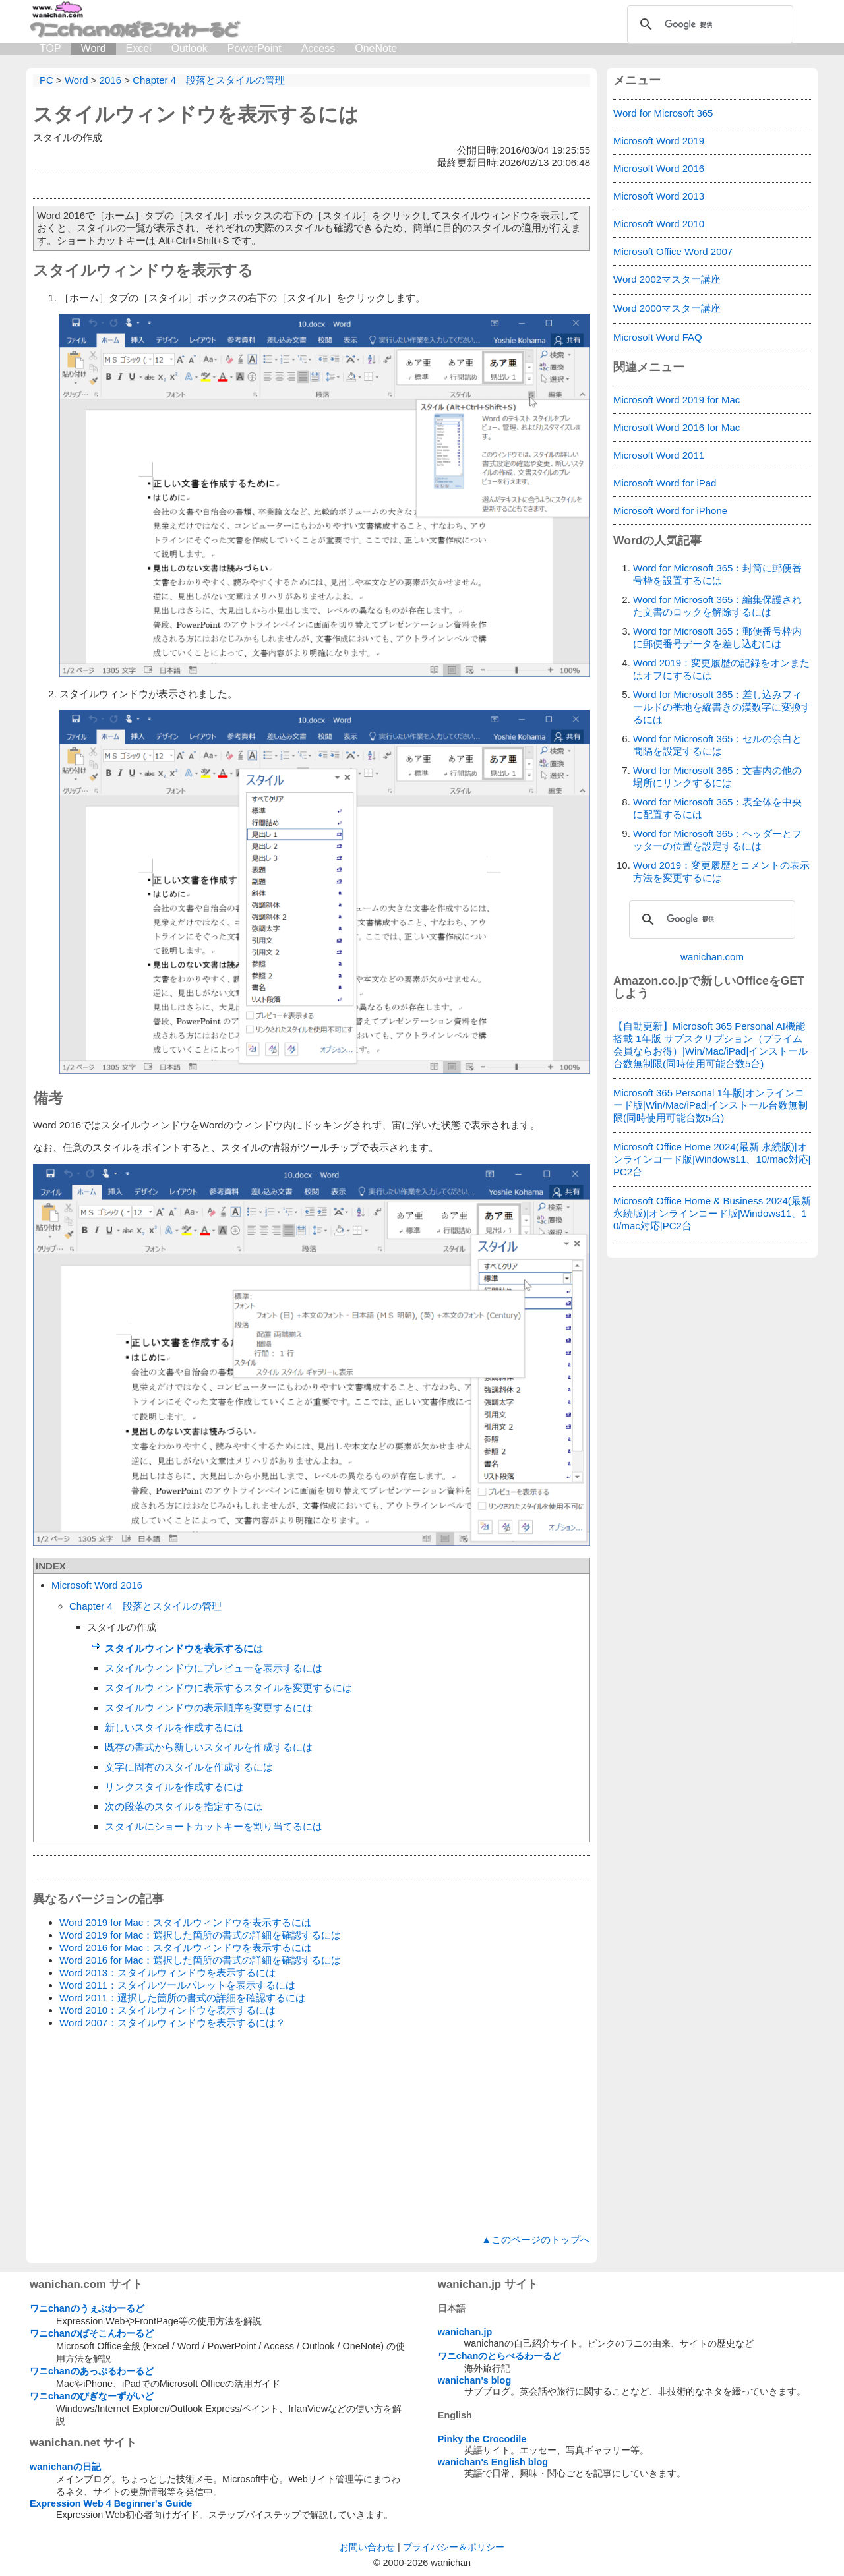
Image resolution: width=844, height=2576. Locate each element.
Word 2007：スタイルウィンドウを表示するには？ (172, 2022)
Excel (139, 48)
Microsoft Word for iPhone (670, 510)
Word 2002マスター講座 (667, 279)
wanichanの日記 (65, 2466)
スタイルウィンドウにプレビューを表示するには (213, 1668)
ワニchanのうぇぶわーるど (87, 2308)
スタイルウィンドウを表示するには (196, 114)
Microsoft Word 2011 (658, 455)
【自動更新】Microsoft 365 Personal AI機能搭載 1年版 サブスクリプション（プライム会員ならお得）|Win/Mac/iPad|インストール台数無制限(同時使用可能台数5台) (710, 1044)
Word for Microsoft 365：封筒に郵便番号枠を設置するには (717, 574)
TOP (50, 48)
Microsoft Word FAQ (657, 337)
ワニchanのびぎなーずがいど (92, 2396)
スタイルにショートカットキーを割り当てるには (213, 1826)
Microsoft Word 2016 (96, 1585)
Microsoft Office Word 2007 (673, 251)
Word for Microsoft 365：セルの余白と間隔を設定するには (717, 745)
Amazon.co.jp (650, 980)
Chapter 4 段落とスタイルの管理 (145, 1606)
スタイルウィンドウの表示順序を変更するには (209, 1707)
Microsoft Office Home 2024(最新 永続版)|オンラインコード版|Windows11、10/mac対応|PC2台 (712, 1159)
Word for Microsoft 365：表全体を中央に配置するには (717, 808)
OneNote (376, 48)
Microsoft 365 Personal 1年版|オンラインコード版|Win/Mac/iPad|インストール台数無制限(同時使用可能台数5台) (710, 1105)
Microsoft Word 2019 (658, 140)
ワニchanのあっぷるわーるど (92, 2371)
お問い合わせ (367, 2547)
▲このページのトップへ (535, 2239)
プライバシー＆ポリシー (453, 2547)
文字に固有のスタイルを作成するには (189, 1766)
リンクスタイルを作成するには (174, 1786)
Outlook (189, 48)
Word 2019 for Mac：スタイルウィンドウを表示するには (185, 1922)
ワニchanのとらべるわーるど (500, 2356)
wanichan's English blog (493, 2462)
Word (93, 48)
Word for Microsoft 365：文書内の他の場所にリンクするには (717, 776)
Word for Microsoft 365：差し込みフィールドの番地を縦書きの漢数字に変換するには (722, 707)
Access (318, 48)
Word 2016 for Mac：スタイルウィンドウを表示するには (185, 1947)
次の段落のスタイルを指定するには (184, 1806)
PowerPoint (254, 48)
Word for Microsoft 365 (663, 113)
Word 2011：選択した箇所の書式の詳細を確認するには (182, 1997)
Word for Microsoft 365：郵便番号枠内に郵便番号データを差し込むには (717, 637)
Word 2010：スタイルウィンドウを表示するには (167, 2010)
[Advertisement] (311, 2131)
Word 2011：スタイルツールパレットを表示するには (177, 1985)
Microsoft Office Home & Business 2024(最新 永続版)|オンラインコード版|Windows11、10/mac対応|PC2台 (712, 1213)
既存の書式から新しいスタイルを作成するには (209, 1747)
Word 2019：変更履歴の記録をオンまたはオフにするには (721, 669)
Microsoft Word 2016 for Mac (676, 427)
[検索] (708, 24)
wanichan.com (712, 956)
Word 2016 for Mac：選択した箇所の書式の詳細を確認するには (200, 1960)
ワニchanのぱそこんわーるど (92, 2333)
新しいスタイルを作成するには (174, 1727)
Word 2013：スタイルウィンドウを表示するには (167, 1972)
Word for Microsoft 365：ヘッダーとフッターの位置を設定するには (717, 840)
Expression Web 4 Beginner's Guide (111, 2503)
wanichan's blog (474, 2380)
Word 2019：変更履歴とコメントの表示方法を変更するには (721, 871)
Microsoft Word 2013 (658, 196)
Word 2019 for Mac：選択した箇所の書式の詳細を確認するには (200, 1935)
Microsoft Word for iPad (664, 482)
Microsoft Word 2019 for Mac (676, 399)
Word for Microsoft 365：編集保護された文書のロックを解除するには (717, 606)
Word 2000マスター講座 (667, 308)
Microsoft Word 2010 (658, 223)
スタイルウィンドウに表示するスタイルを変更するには (228, 1687)
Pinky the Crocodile (482, 2439)
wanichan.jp (465, 2332)
